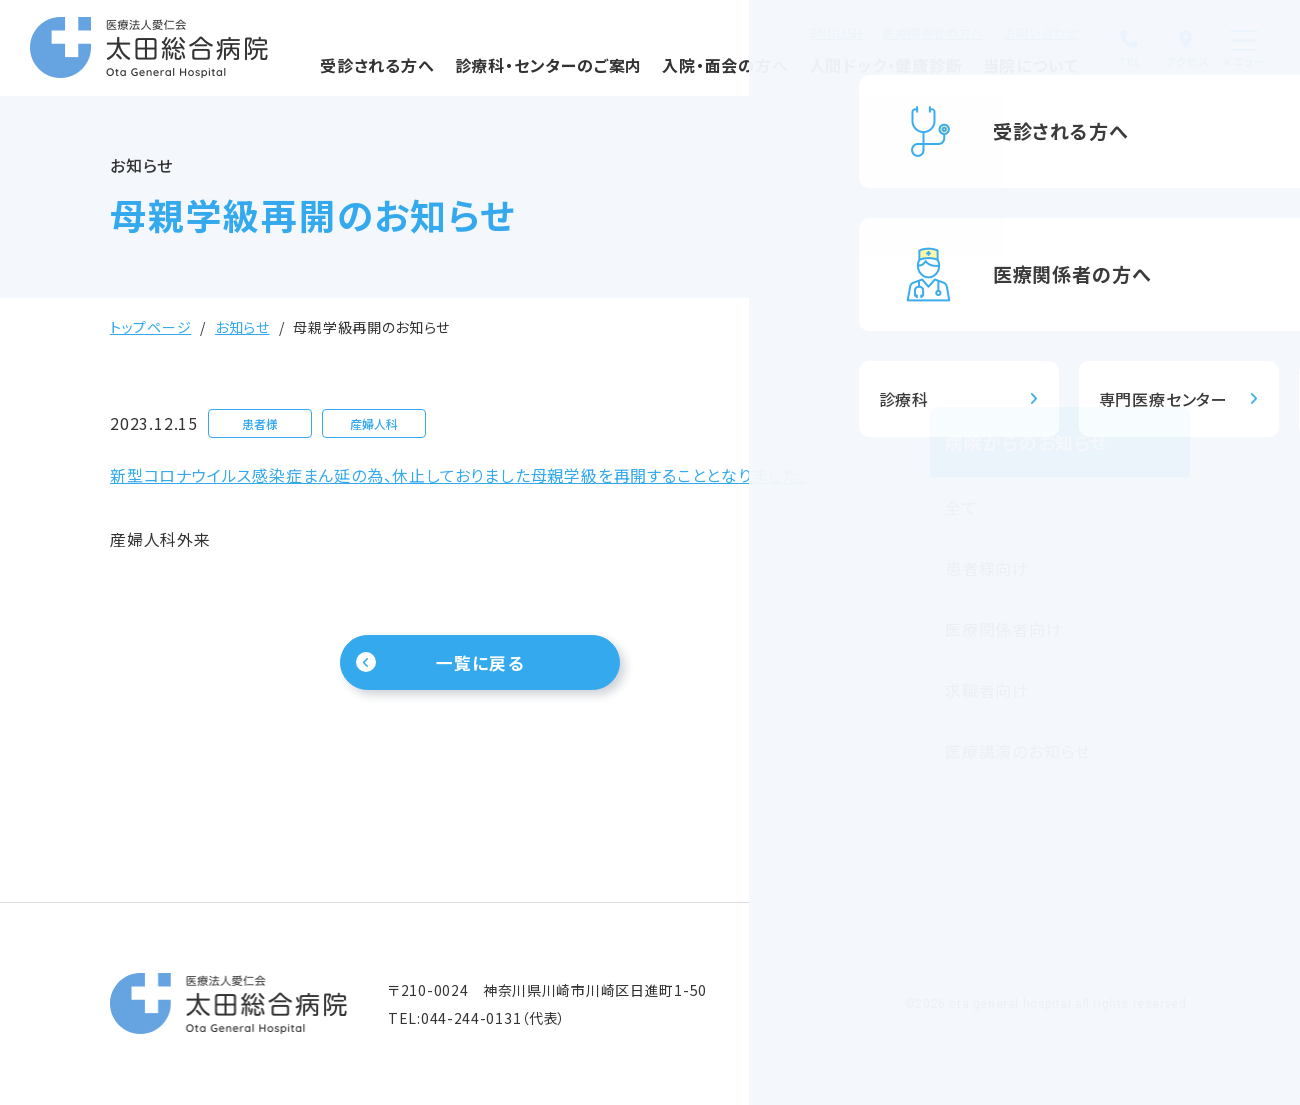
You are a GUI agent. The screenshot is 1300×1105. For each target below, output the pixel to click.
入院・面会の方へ (676, 75)
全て (961, 507)
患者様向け (987, 568)
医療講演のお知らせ (1018, 751)
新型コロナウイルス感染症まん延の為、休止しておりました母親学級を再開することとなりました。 (458, 475)
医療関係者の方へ (892, 30)
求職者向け (987, 690)
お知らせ (242, 327)
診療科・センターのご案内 (498, 75)
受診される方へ (328, 75)
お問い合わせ (999, 30)
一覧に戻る (480, 665)
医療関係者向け (1004, 629)
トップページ (150, 327)
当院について (982, 75)
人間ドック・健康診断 (835, 75)
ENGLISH (795, 30)
